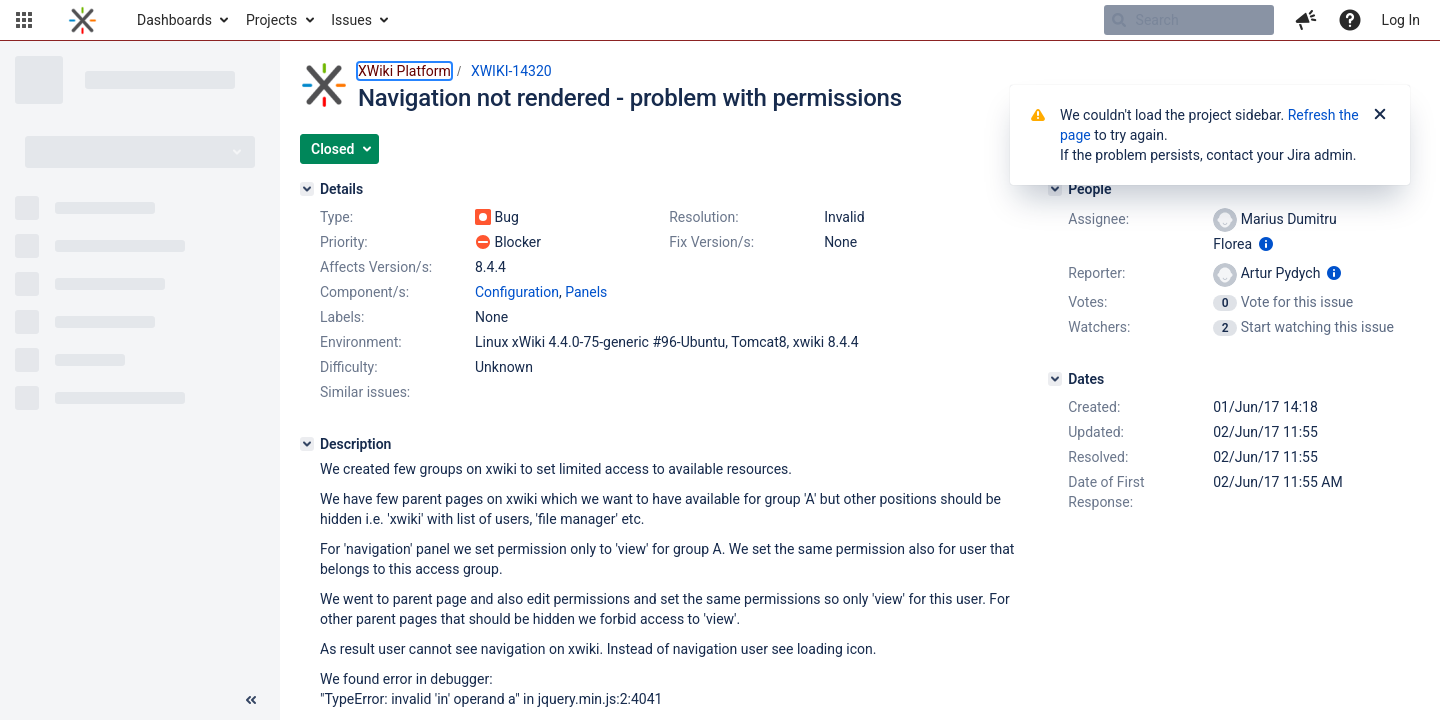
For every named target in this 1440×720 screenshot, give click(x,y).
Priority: (344, 242)
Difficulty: (349, 367)
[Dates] (1055, 379)
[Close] (1380, 115)
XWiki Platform (404, 71)
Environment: (361, 342)
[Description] (307, 444)
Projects (271, 20)
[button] (24, 20)
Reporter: (1096, 273)
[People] (1055, 189)
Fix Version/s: (711, 242)
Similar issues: (365, 392)
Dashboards (174, 20)
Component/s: (364, 292)
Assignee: (1098, 219)
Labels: (342, 317)
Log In (1401, 20)
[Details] (307, 189)
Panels (586, 292)
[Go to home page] (82, 20)
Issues (351, 20)
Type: (336, 217)
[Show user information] (1266, 244)
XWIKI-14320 (511, 71)
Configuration (517, 292)
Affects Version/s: (376, 267)
